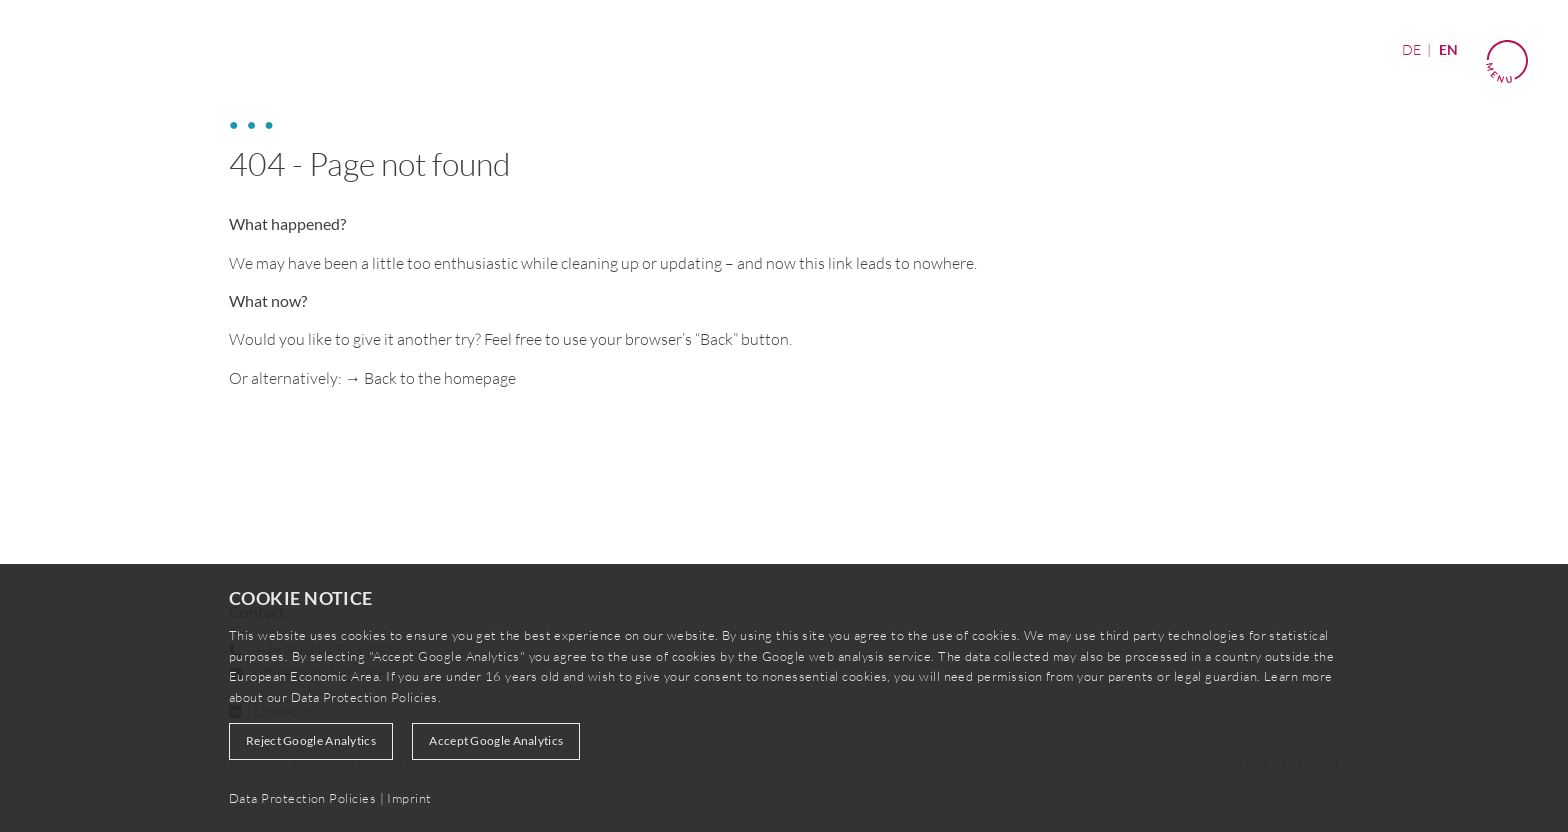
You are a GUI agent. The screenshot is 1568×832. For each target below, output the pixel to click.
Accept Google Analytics (496, 740)
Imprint (409, 798)
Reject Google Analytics (311, 740)
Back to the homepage (440, 378)
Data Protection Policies (364, 697)
